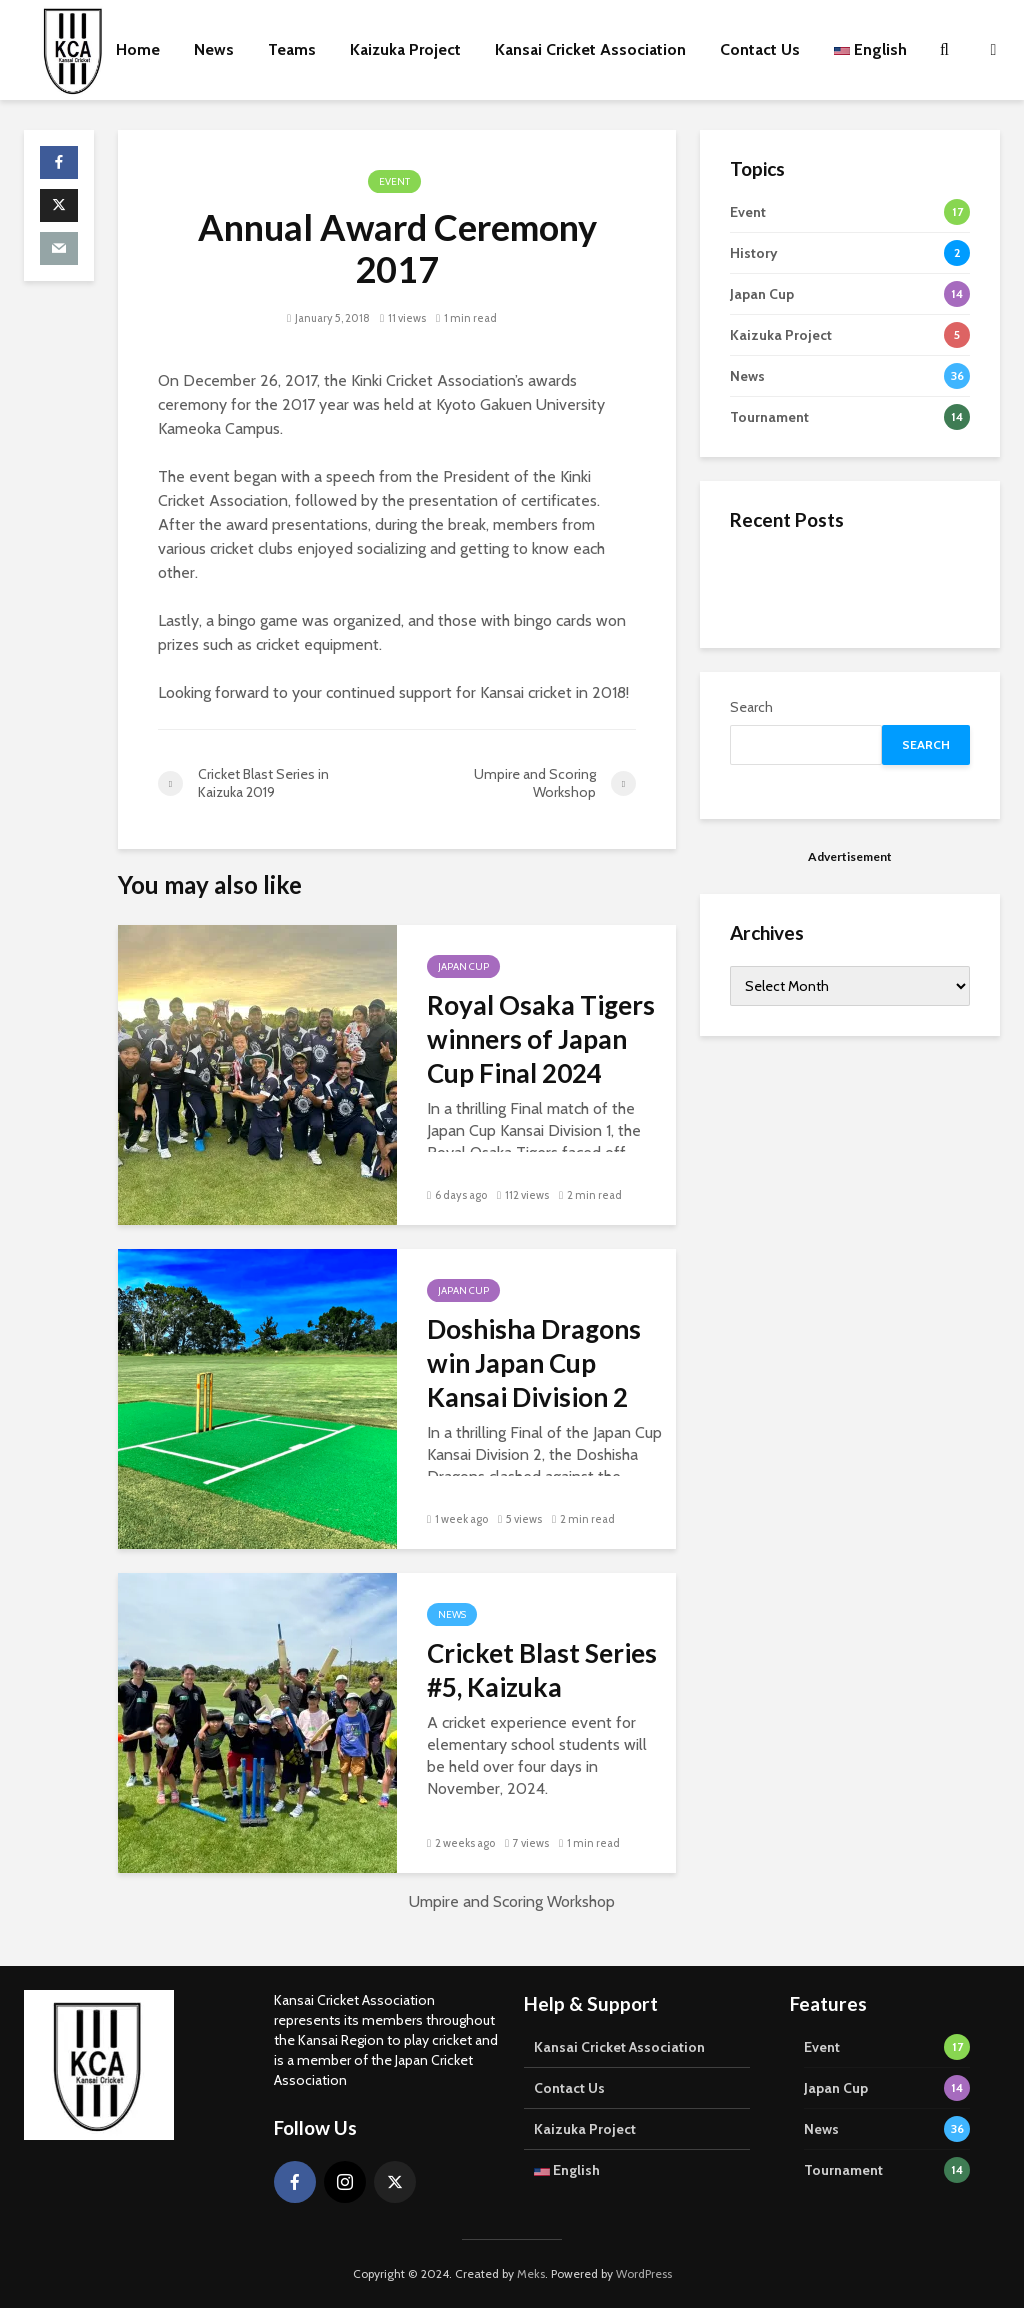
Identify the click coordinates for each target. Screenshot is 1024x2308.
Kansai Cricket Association (590, 49)
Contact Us (760, 49)
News (214, 49)
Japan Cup (463, 966)
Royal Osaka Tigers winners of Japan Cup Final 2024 (541, 1039)
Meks (531, 2273)
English (870, 49)
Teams (292, 49)
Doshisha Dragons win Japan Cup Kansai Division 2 (534, 1363)
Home (138, 49)
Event (394, 181)
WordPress (644, 2273)
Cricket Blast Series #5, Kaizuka (542, 1670)
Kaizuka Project (405, 49)
